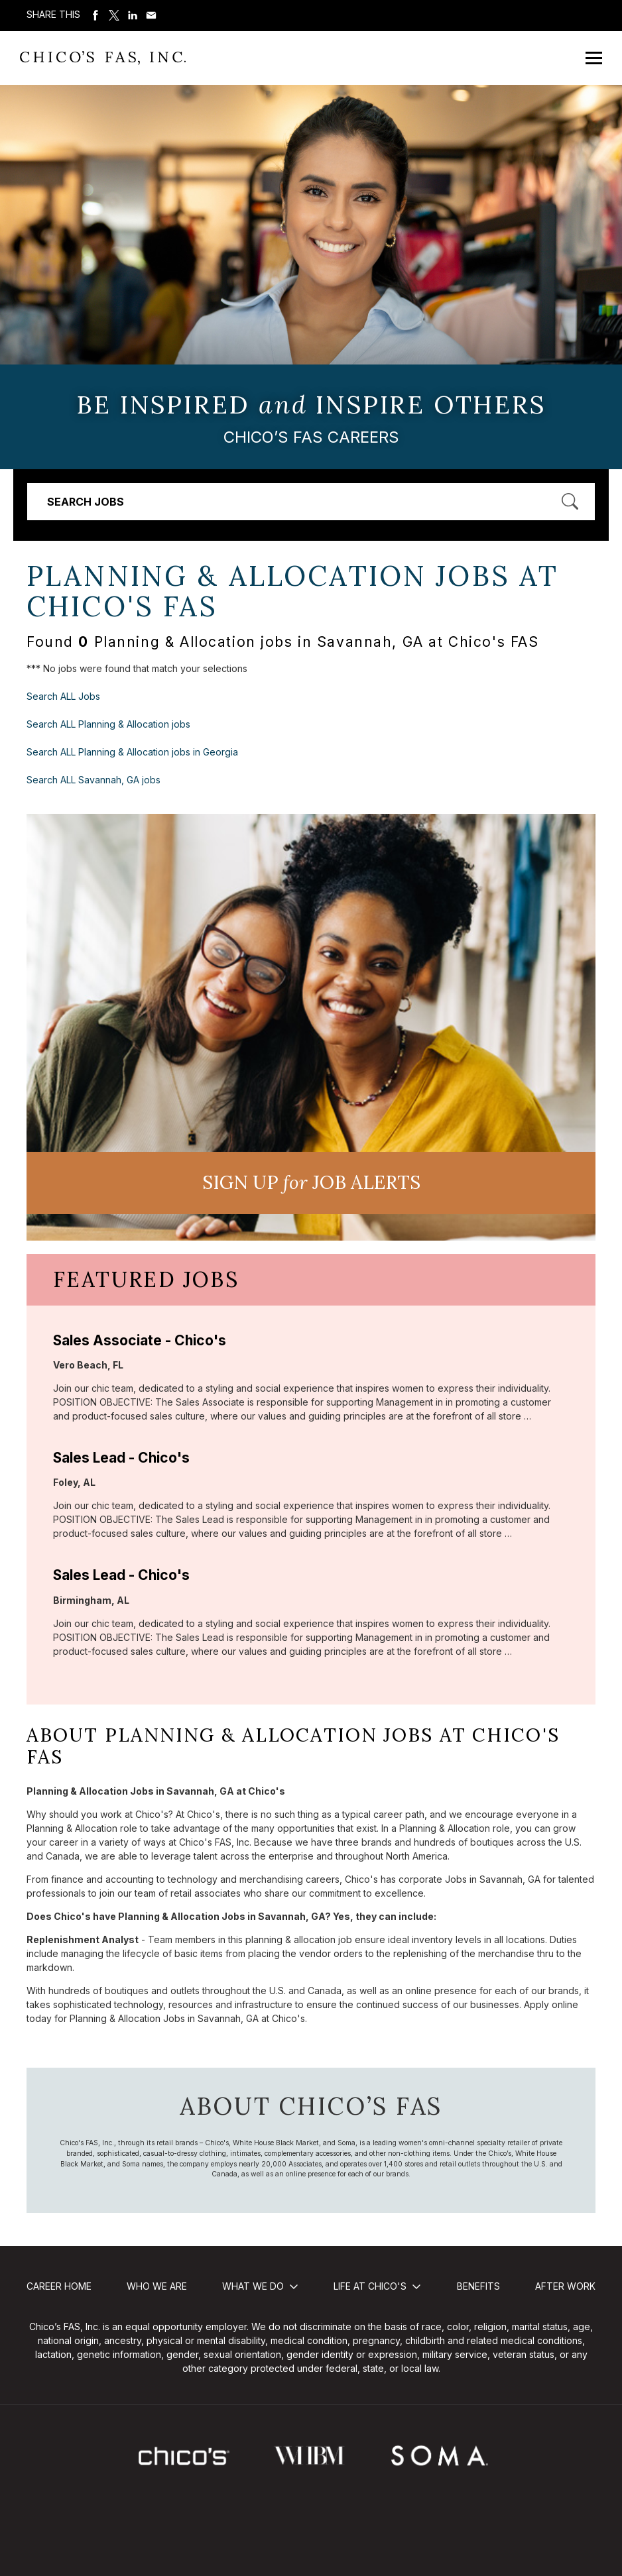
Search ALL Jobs (63, 696)
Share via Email (151, 15)
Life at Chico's (370, 2286)
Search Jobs (85, 501)
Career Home (59, 2286)
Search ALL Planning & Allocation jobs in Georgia (132, 751)
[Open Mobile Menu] (594, 58)
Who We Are (157, 2286)
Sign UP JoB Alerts (311, 1182)
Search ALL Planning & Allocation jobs (108, 724)
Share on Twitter (114, 15)
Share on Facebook (95, 15)
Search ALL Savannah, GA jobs (93, 779)
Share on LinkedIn (133, 15)
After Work (565, 2286)
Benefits (478, 2286)
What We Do (253, 2286)
